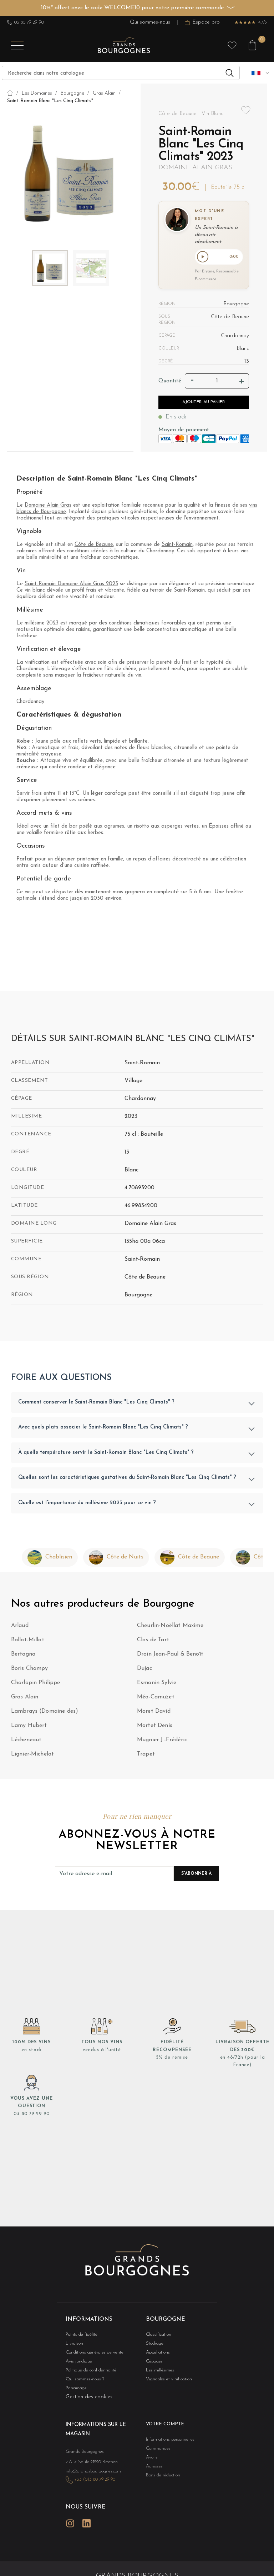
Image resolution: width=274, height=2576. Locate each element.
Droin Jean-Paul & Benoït (170, 1655)
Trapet (146, 1755)
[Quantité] (217, 382)
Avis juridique (77, 2363)
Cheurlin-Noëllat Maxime (170, 1627)
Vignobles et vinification (165, 2382)
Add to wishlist (245, 110)
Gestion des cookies (89, 2399)
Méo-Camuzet (155, 1698)
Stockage (153, 2344)
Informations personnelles (166, 2442)
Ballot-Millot (27, 1641)
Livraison (73, 2344)
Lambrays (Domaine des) (44, 1713)
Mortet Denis (154, 1727)
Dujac (144, 1670)
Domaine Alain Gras (195, 167)
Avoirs (151, 2460)
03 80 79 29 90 (25, 22)
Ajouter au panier (203, 403)
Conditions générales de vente (90, 2354)
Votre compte (162, 2427)
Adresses (152, 2470)
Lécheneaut (26, 1741)
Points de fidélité (79, 2335)
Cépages (153, 2363)
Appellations (156, 2354)
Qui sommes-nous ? (81, 2382)
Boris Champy (29, 1670)
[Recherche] (121, 73)
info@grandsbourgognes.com (89, 2471)
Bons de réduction (160, 2479)
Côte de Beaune (94, 546)
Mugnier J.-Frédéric (162, 1741)
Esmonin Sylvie (156, 1684)
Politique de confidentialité (87, 2372)
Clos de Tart (153, 1641)
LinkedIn (86, 2520)
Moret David (154, 1713)
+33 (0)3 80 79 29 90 (91, 2479)
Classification (156, 2335)
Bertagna (23, 1655)
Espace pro (202, 22)
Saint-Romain (177, 546)
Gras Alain (25, 1698)
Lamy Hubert (29, 1727)
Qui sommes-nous (150, 22)
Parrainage (75, 2391)
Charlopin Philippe (35, 1684)
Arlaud (20, 1627)
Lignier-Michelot (32, 1755)
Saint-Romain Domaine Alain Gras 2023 (71, 585)
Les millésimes (157, 2372)
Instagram (70, 2520)
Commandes (156, 2451)
